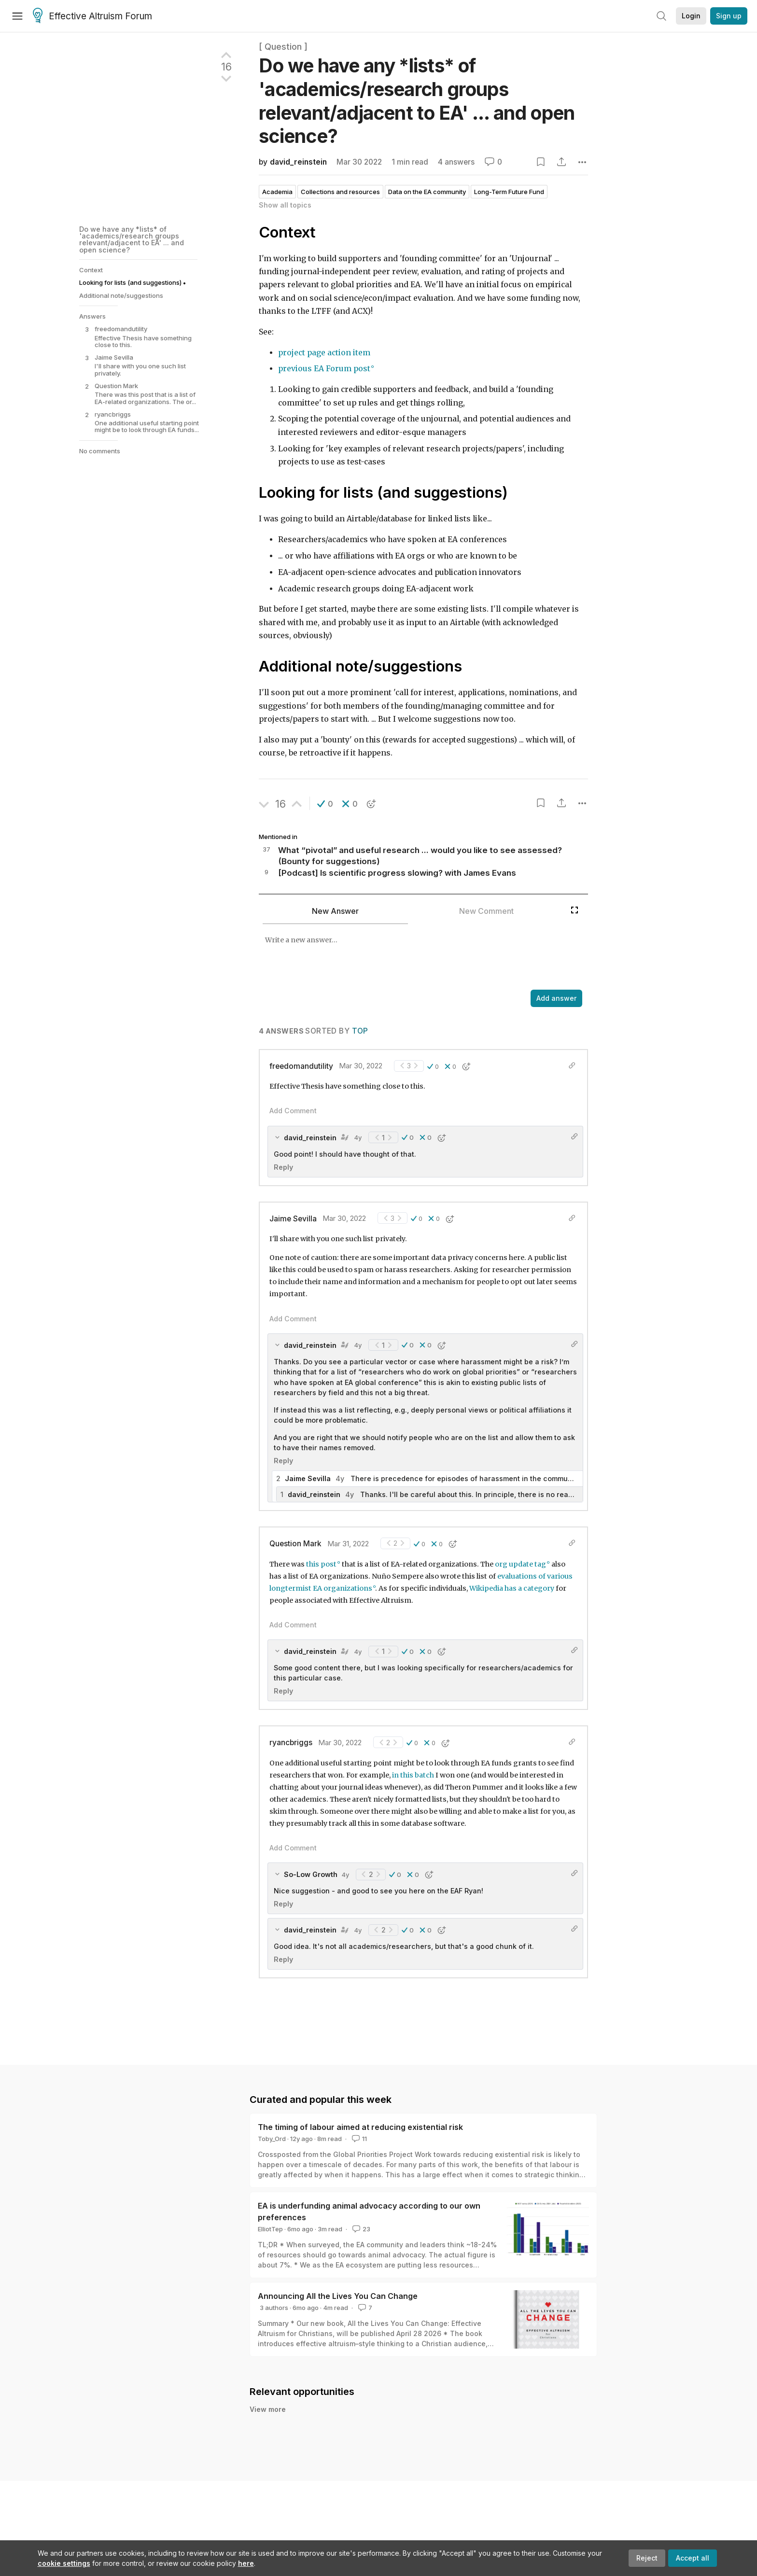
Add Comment (293, 1110)
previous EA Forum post (324, 368)
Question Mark (295, 1543)
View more (268, 2409)
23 (360, 2229)
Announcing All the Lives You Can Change (338, 2296)
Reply (283, 1167)
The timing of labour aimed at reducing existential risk (360, 2127)
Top (360, 1031)
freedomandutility (301, 1066)
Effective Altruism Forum (92, 16)
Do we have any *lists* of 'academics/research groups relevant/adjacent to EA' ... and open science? (131, 239)
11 (358, 2138)
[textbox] (412, 958)
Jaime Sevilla (293, 1218)
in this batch (413, 1775)
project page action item (324, 352)
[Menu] (17, 16)
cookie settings (64, 2563)
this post (321, 1564)
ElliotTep (270, 2229)
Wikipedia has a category (511, 1588)
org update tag (520, 1564)
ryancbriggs (290, 1742)
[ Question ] (283, 47)
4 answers (456, 162)
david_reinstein (298, 162)
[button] (325, 804)
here (246, 2563)
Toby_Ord (272, 2138)
